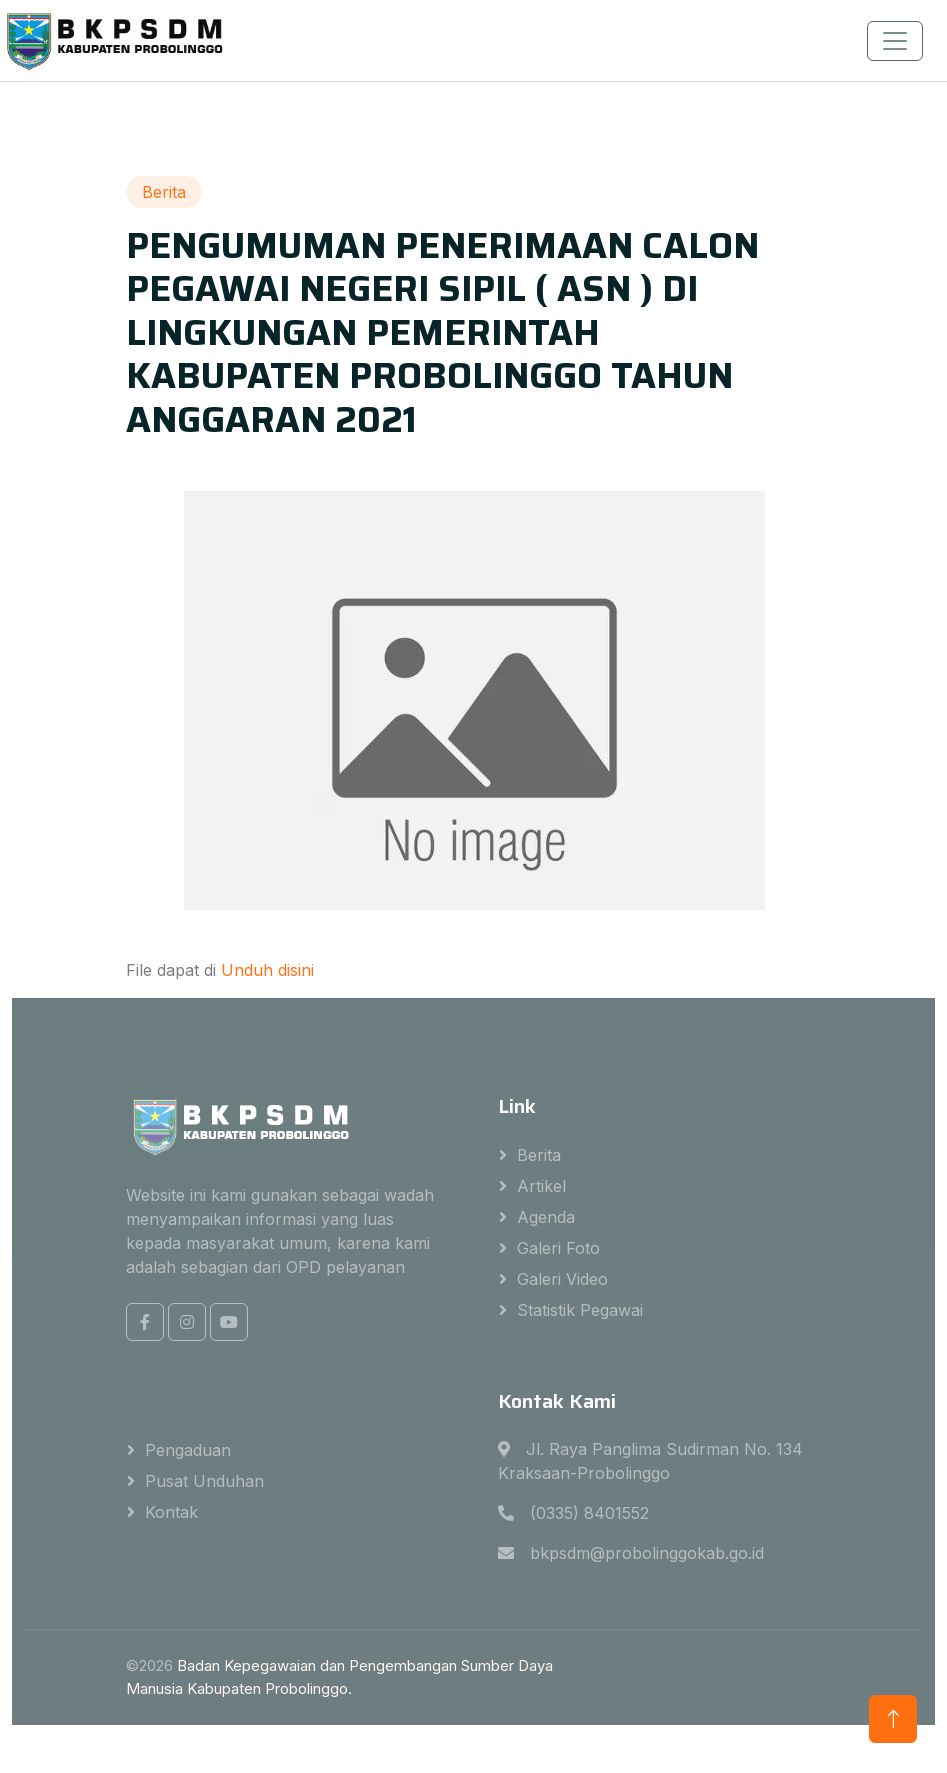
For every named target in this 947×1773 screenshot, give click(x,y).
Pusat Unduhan (204, 1481)
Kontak (171, 1512)
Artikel (541, 1186)
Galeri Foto (558, 1248)
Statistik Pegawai (580, 1310)
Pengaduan (188, 1450)
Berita (539, 1155)
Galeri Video (562, 1279)
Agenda (546, 1217)
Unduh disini (267, 970)
